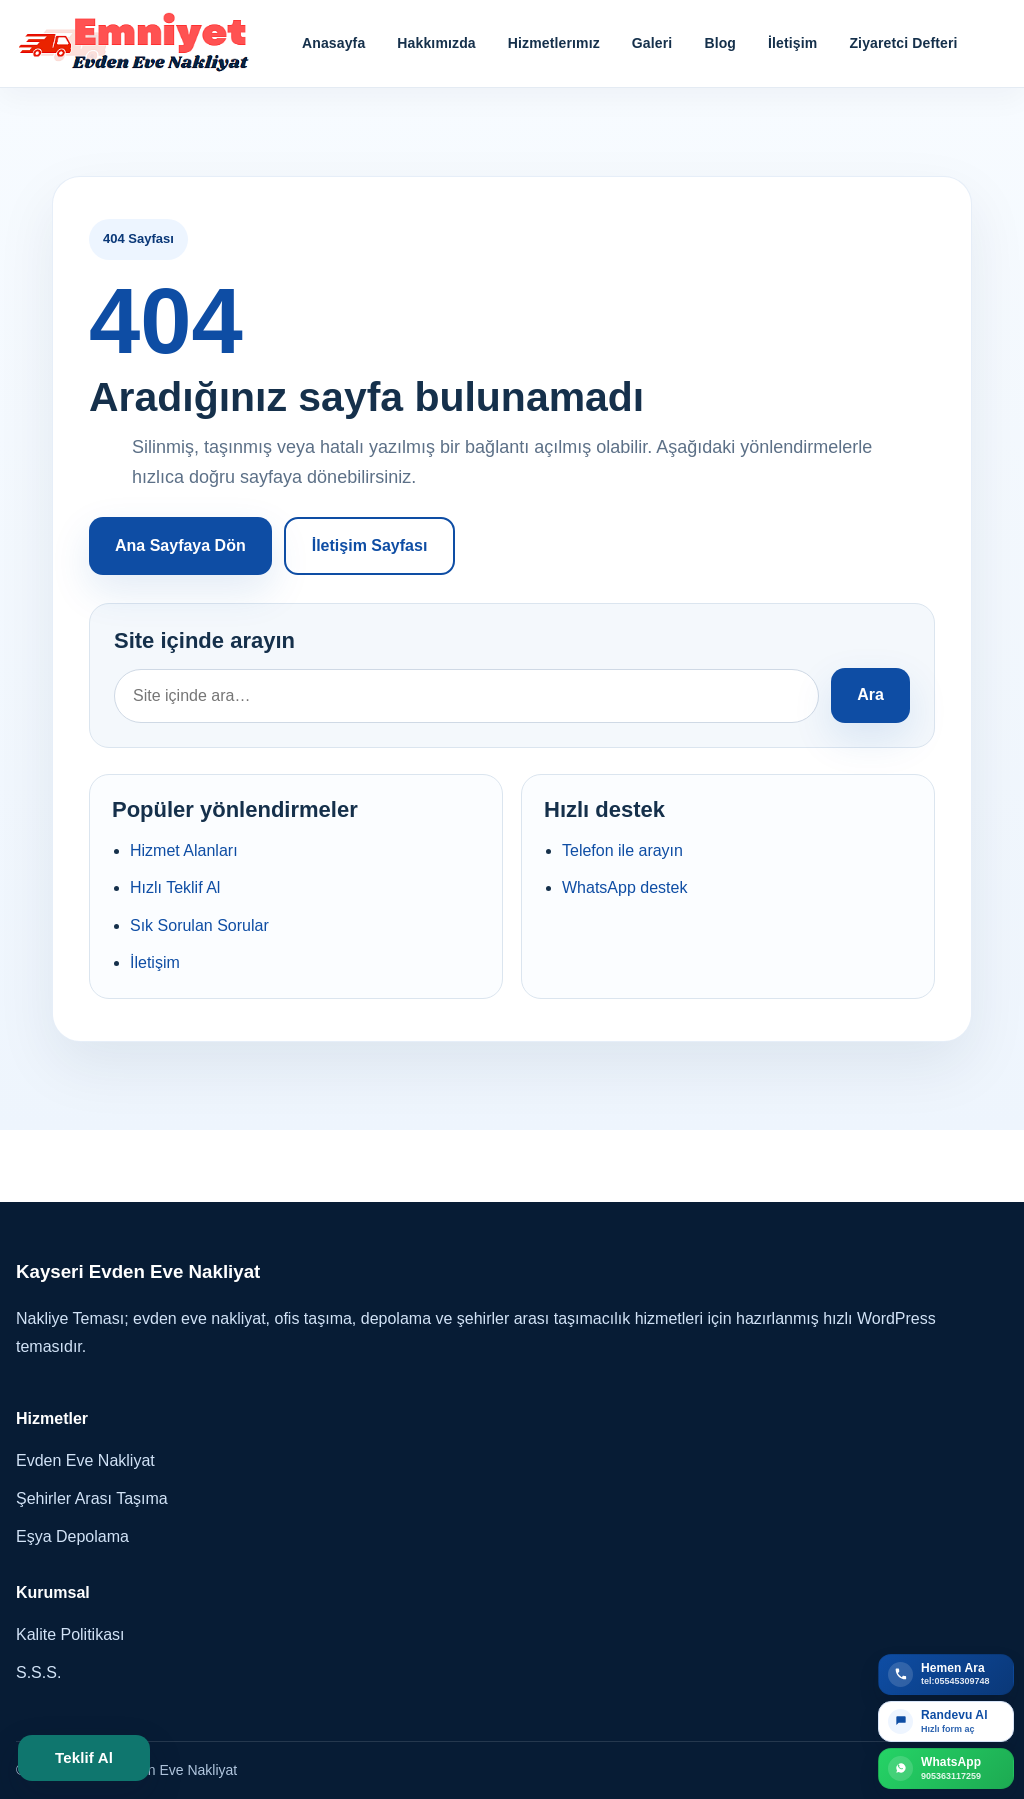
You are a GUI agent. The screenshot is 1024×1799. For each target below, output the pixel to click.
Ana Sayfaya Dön (180, 545)
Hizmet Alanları (184, 850)
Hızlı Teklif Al (175, 887)
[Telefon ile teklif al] (946, 1674)
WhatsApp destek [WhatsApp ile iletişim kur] (624, 887)
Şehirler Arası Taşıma (92, 1498)
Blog (720, 43)
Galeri (652, 43)
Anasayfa (333, 43)
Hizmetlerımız (554, 43)
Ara (870, 694)
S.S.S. (38, 1672)
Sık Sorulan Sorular (199, 925)
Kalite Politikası (70, 1634)
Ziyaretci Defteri (903, 43)
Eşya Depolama (72, 1536)
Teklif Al (84, 1757)
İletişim (792, 43)
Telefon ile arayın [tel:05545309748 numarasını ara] (622, 850)
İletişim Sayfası (370, 545)
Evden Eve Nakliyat (85, 1460)
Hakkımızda (436, 43)
